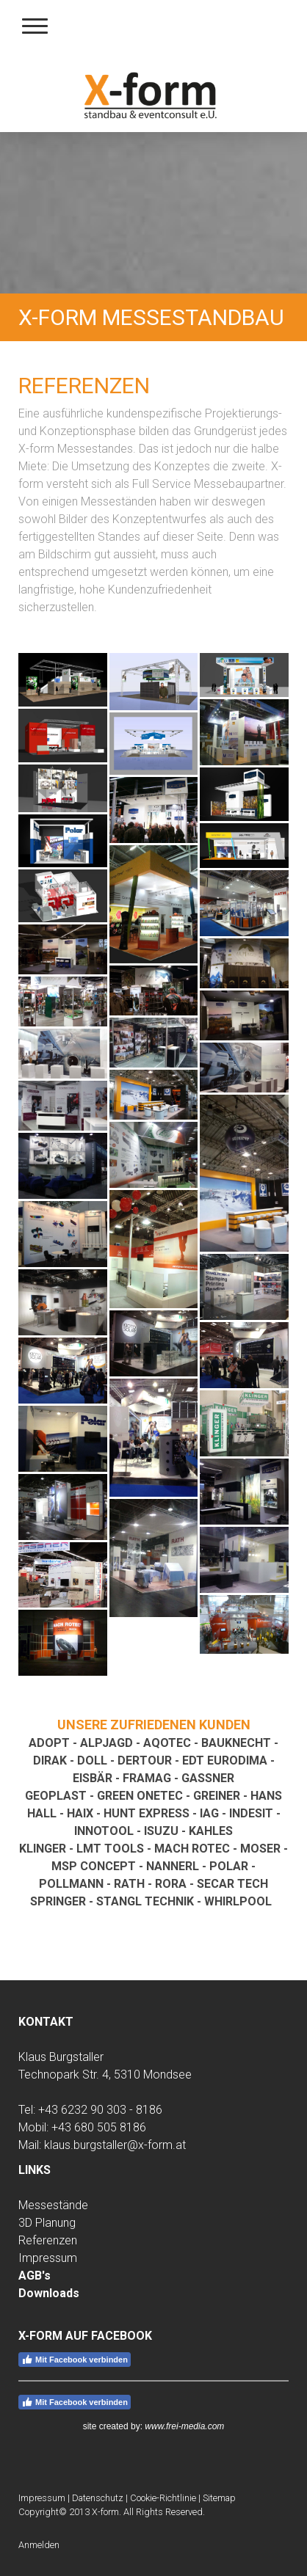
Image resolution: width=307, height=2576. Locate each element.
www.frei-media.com (184, 2426)
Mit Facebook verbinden (74, 2359)
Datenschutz (97, 2497)
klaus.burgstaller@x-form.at (115, 2145)
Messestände (53, 2205)
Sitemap (219, 2497)
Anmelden (38, 2544)
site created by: (114, 2426)
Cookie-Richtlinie (163, 2497)
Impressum (47, 2258)
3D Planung (47, 2223)
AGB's (34, 2276)
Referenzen (47, 2240)
